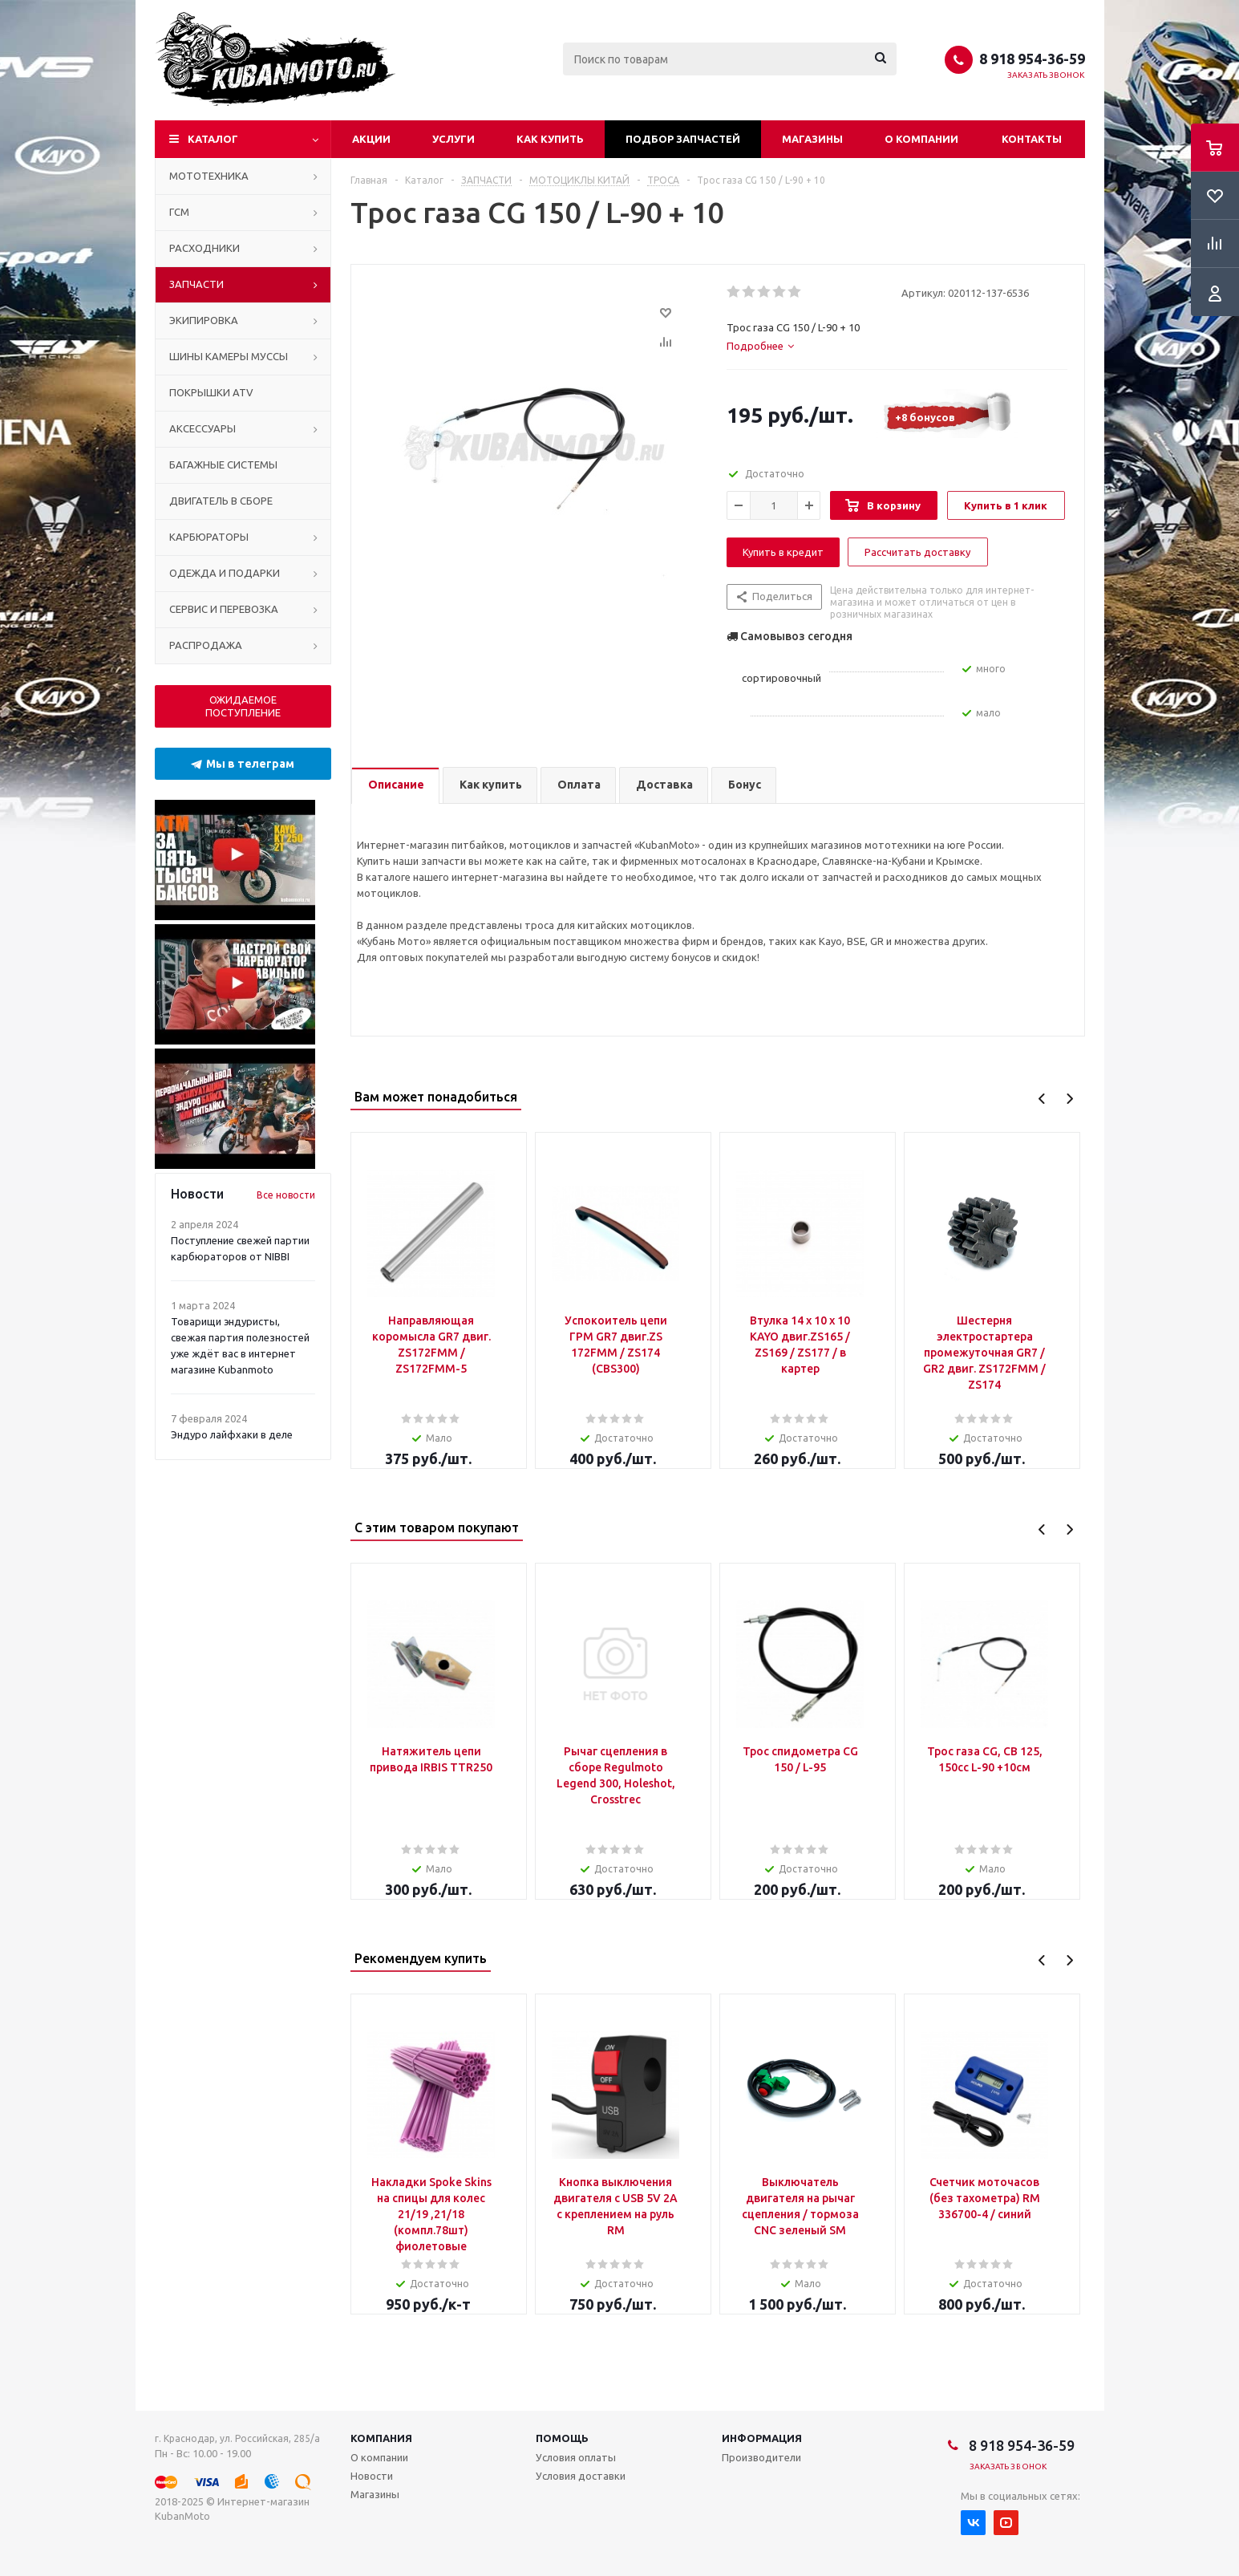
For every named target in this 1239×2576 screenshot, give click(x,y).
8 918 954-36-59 (1032, 58)
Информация (762, 2438)
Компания (381, 2438)
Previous (1042, 1098)
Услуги (453, 138)
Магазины (812, 138)
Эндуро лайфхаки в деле (232, 1434)
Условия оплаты (576, 2457)
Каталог (213, 138)
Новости (371, 2475)
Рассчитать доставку (917, 552)
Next (1069, 1098)
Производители (761, 2457)
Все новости (286, 1195)
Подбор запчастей (683, 138)
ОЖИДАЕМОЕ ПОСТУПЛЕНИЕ (243, 706)
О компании (921, 138)
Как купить (550, 138)
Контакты (1032, 138)
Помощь (562, 2438)
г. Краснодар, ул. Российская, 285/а (237, 2438)
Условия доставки (581, 2475)
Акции (371, 138)
